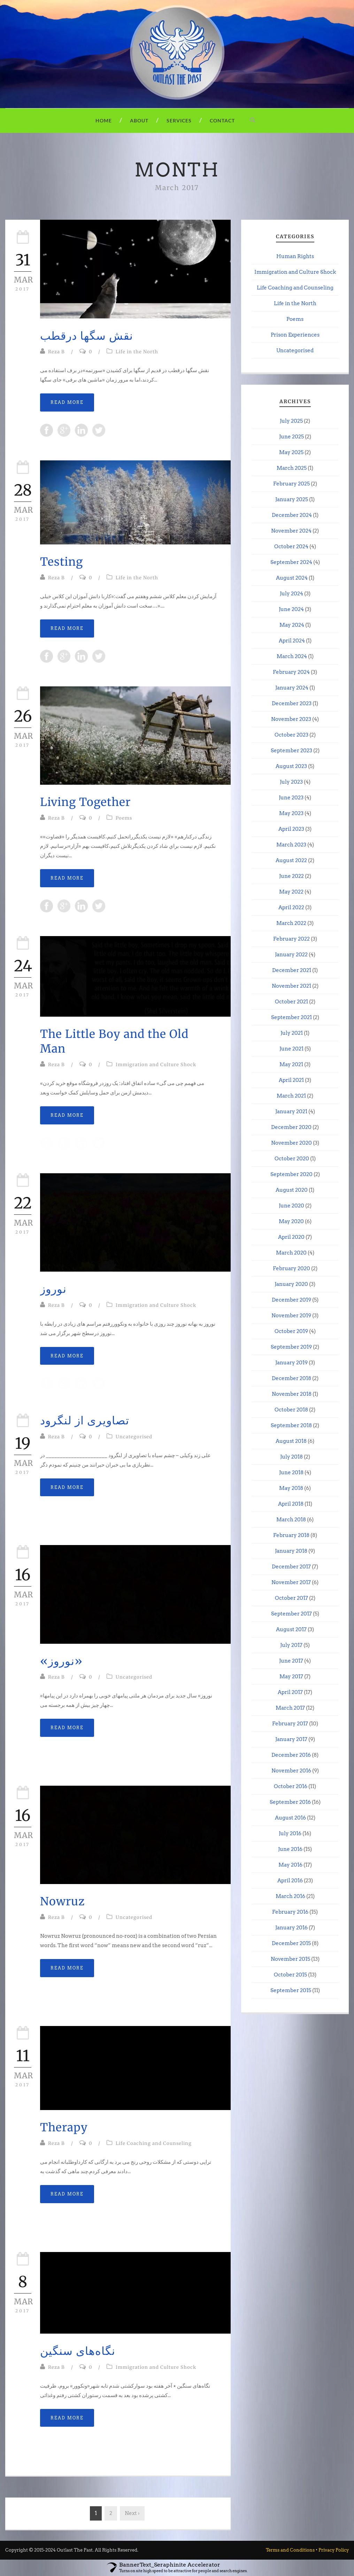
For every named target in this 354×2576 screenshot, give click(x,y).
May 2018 (291, 1488)
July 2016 (290, 1833)
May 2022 (291, 892)
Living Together (85, 802)
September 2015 (290, 1990)
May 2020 (291, 1221)
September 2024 (291, 562)
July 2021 (291, 1033)
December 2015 (291, 1943)
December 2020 (291, 1127)
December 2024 (292, 515)
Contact (222, 120)
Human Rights (295, 256)
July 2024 (291, 593)
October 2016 (290, 1786)
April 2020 (291, 1237)
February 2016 (290, 1912)
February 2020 (291, 1268)
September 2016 (290, 1802)
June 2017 (291, 1661)
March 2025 (292, 468)
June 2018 (291, 1472)
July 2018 (291, 1457)
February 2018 (291, 1535)
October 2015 (290, 1975)
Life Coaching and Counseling (154, 2143)
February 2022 (291, 939)
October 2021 (291, 1002)
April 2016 (290, 1880)
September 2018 (291, 1425)
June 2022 (291, 876)
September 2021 (291, 1017)
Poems (124, 818)
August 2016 (290, 1818)
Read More (67, 402)
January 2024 (291, 688)
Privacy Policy (333, 2550)
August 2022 (291, 860)
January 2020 (291, 1284)
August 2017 (291, 1629)
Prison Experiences (295, 335)
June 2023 (291, 797)
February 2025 (291, 484)
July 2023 (291, 782)
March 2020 (291, 1253)
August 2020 (292, 1190)
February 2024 (291, 672)
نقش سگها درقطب (86, 336)
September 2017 (291, 1614)
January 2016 (291, 1928)
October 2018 (291, 1410)
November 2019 (291, 1315)
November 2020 (291, 1143)
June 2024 (291, 609)
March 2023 (291, 845)
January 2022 (291, 954)
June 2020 (291, 1206)
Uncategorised (134, 1437)
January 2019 (291, 1362)
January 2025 (291, 499)
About (139, 120)
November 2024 (291, 531)
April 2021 (291, 1080)
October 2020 (292, 1158)
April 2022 (291, 907)
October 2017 (291, 1598)
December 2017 (291, 1567)
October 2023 (291, 735)
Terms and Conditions (290, 2550)
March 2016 (290, 1896)
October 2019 (291, 1331)
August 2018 (291, 1441)
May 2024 (291, 625)
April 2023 (291, 829)
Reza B (56, 352)
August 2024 (292, 578)
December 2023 (291, 703)
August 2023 (291, 766)
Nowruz (62, 1901)
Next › (132, 2513)
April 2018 (290, 1504)
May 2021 (291, 1064)
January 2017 (291, 1739)
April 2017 (290, 1692)
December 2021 (291, 970)
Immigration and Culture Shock (156, 1065)
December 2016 (291, 1755)
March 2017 (290, 1708)
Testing (61, 562)
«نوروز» (61, 1661)
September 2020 (291, 1174)
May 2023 (291, 813)
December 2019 (291, 1300)
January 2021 (291, 1111)
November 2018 (291, 1394)
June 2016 (290, 1849)
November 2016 (291, 1771)
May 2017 (291, 1676)
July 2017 (291, 1645)
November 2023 (291, 719)
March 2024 (292, 656)
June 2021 (291, 1049)
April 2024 (292, 641)
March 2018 (291, 1519)
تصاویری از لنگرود (84, 1421)
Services (179, 120)
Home (103, 120)
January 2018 (291, 1551)
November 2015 (290, 1959)
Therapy (64, 2127)
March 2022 (291, 923)
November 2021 (291, 986)
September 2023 (291, 750)
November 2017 (291, 1582)
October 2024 (291, 546)
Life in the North (137, 352)
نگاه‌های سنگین (77, 2351)
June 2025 (291, 437)
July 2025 (291, 421)
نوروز (53, 1289)
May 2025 (291, 452)
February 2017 (290, 1723)
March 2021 (291, 1096)
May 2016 (290, 1865)
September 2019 (291, 1347)
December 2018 (291, 1378)
